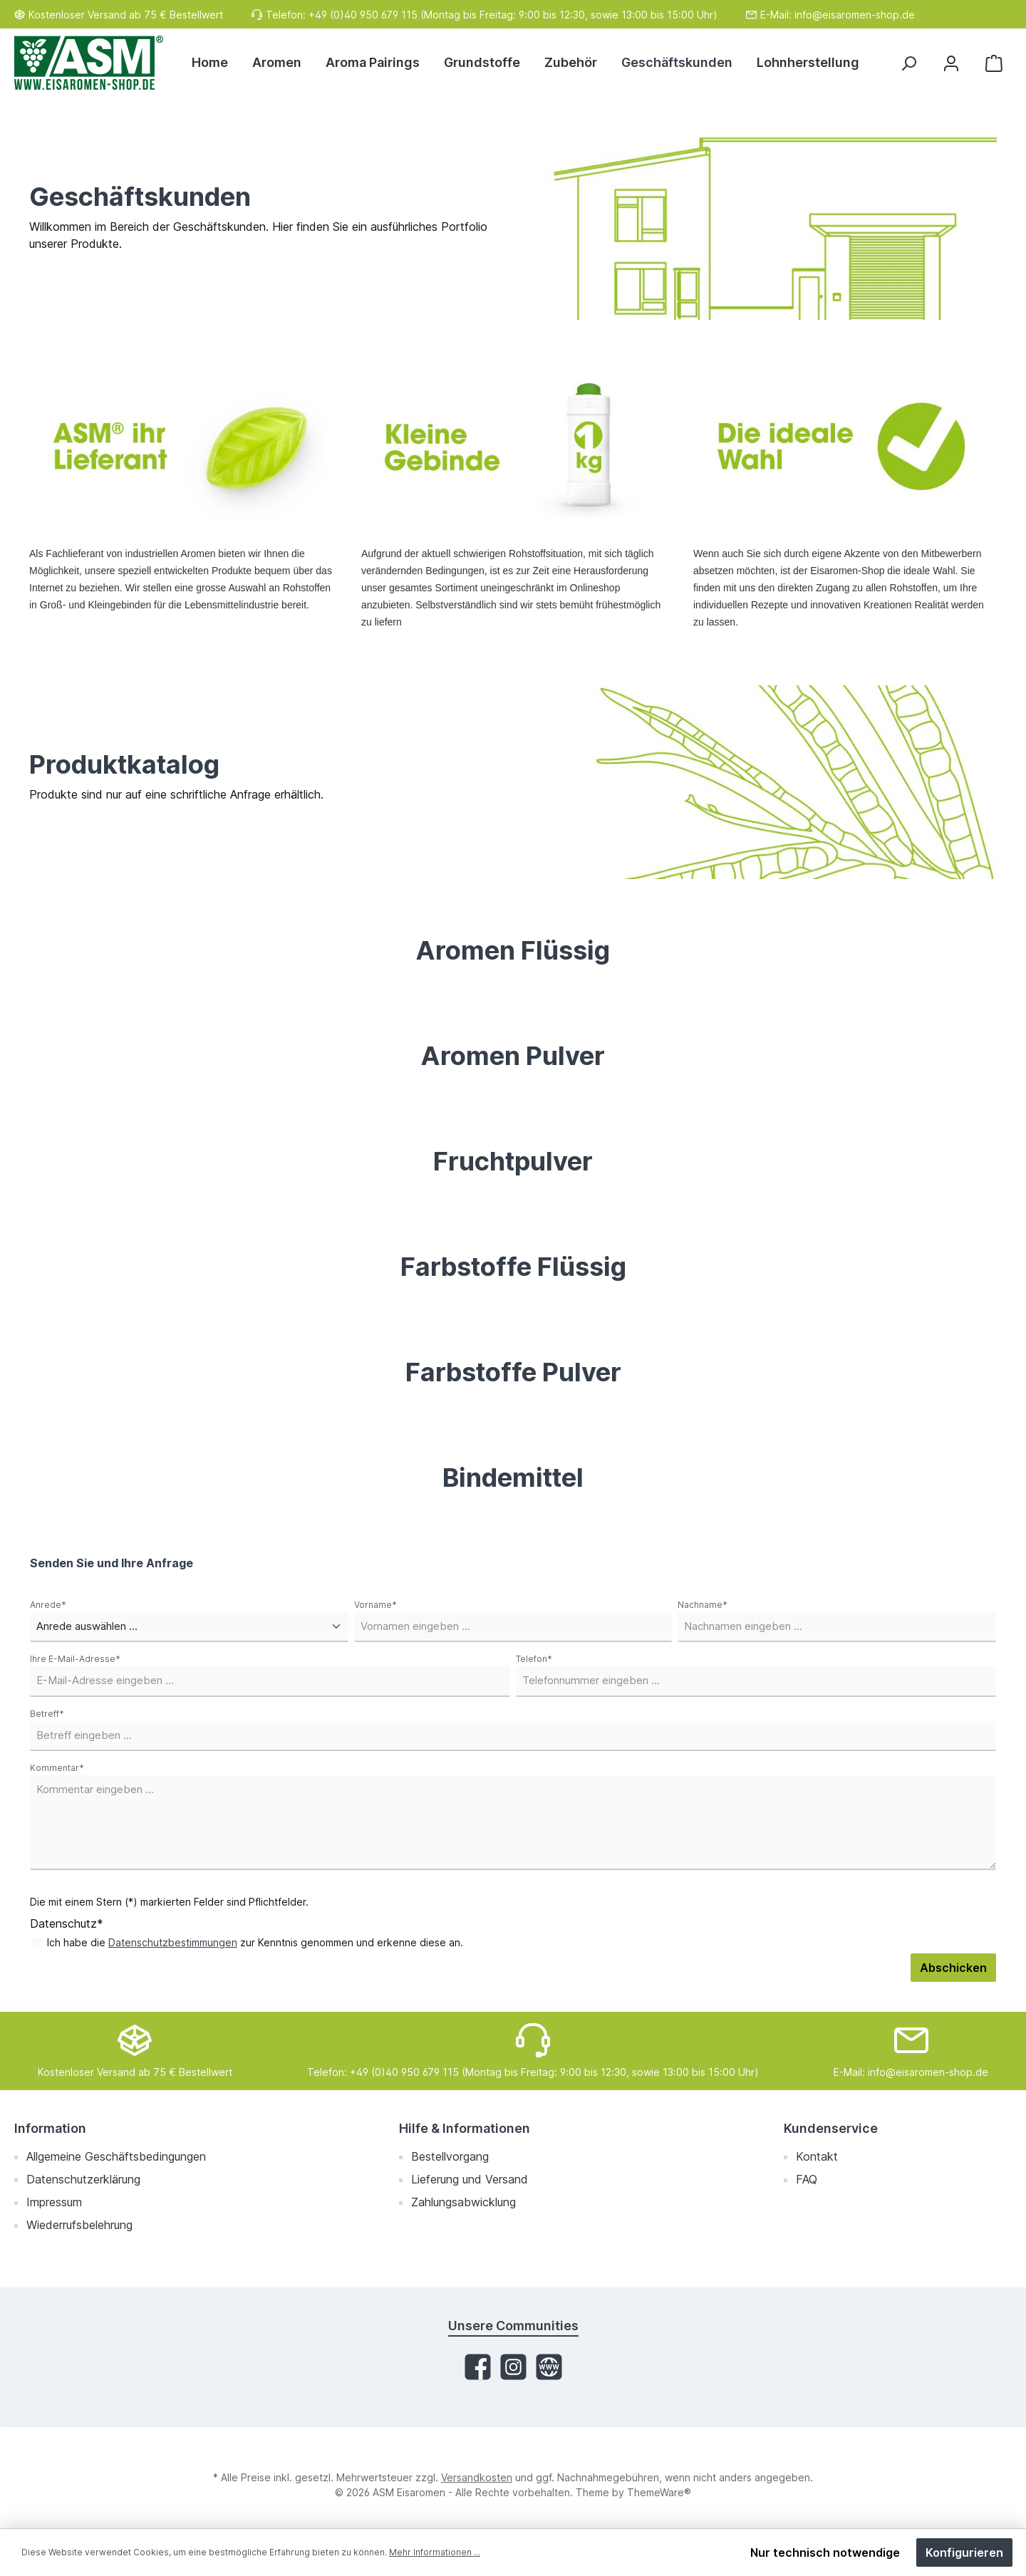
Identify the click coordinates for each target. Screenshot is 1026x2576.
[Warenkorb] (994, 63)
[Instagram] (513, 2367)
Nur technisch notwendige (825, 2552)
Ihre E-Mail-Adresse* (75, 1658)
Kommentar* (57, 1767)
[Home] (216, 62)
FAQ (806, 2179)
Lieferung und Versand (469, 2179)
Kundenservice (831, 2128)
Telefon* (534, 1658)
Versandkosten (476, 2477)
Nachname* (702, 1604)
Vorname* (375, 1604)
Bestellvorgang (450, 2156)
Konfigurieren (964, 2552)
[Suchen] (908, 63)
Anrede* (48, 1604)
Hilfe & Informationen (464, 2128)
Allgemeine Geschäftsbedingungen (116, 2156)
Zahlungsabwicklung (463, 2202)
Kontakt (817, 2156)
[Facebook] (478, 2367)
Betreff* (47, 1713)
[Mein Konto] (951, 63)
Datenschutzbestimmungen (172, 1942)
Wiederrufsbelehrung (79, 2225)
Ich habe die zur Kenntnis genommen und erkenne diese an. (255, 1942)
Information (50, 2128)
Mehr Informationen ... (434, 2552)
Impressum (54, 2202)
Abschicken (953, 1967)
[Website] (549, 2367)
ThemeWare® (659, 2492)
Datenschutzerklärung (83, 2179)
